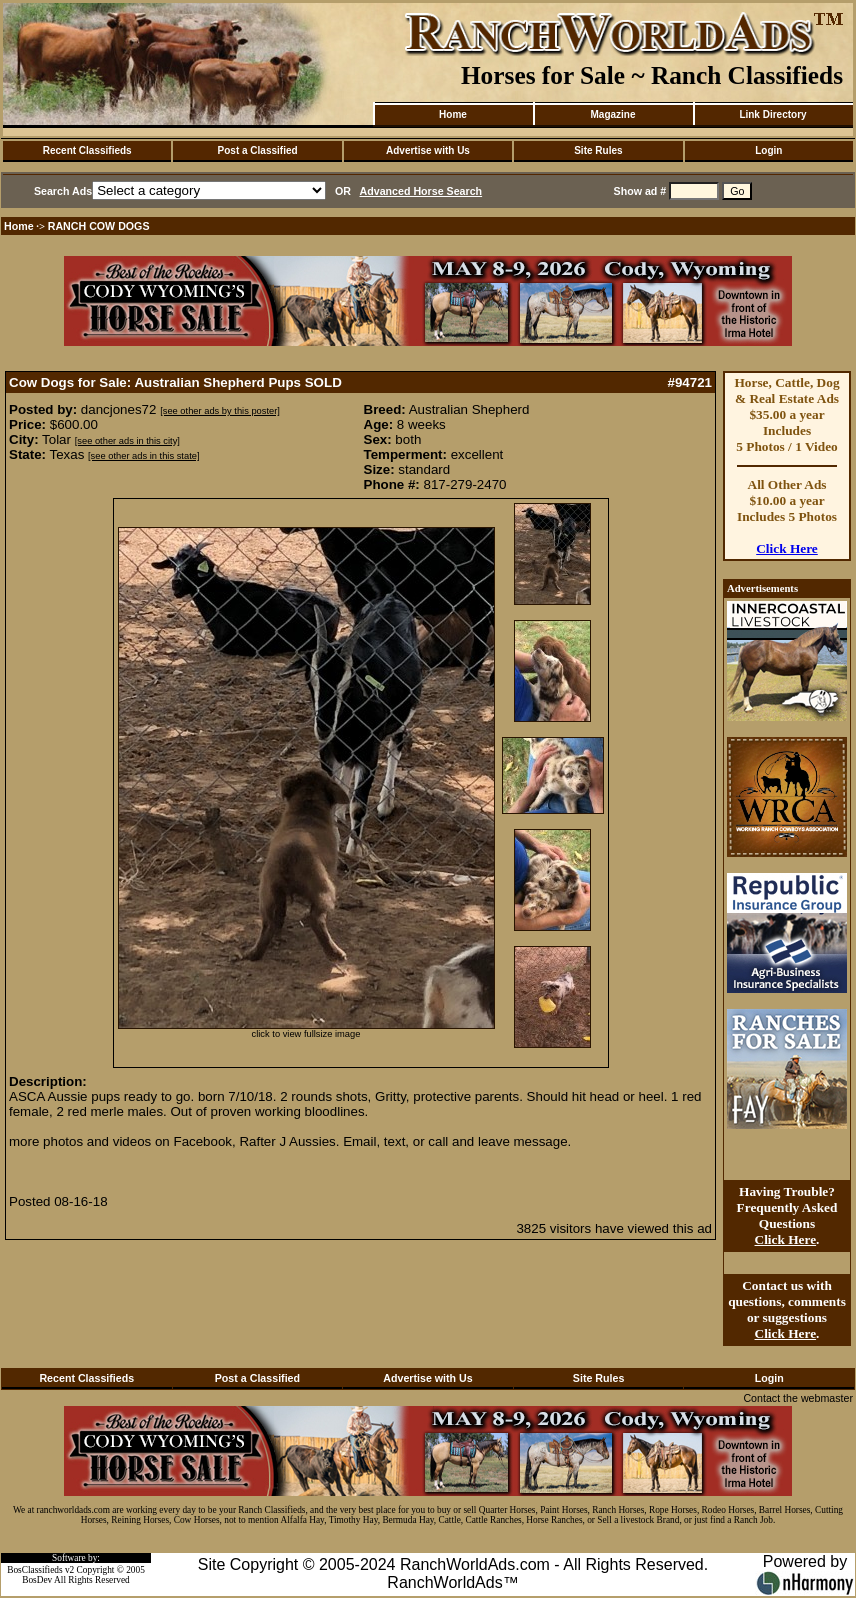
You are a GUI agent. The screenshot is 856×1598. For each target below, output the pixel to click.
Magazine (612, 114)
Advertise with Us (428, 150)
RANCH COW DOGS (99, 226)
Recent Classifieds (87, 150)
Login (768, 150)
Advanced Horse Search (421, 191)
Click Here (787, 548)
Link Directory (772, 114)
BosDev (37, 1580)
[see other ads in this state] (143, 456)
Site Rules (598, 150)
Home (453, 114)
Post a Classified (258, 150)
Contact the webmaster (798, 1398)
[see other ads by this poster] (220, 411)
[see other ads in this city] (127, 441)
